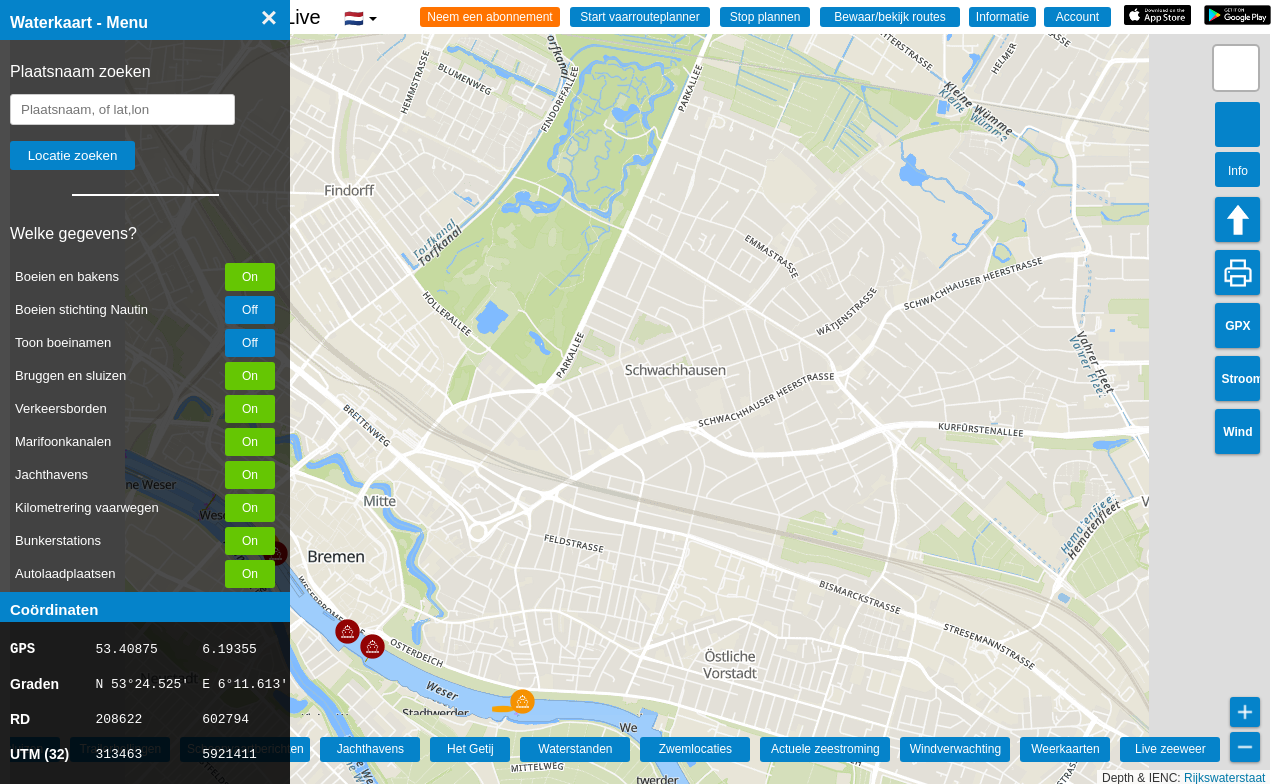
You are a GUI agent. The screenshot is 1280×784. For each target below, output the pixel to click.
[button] (372, 646)
